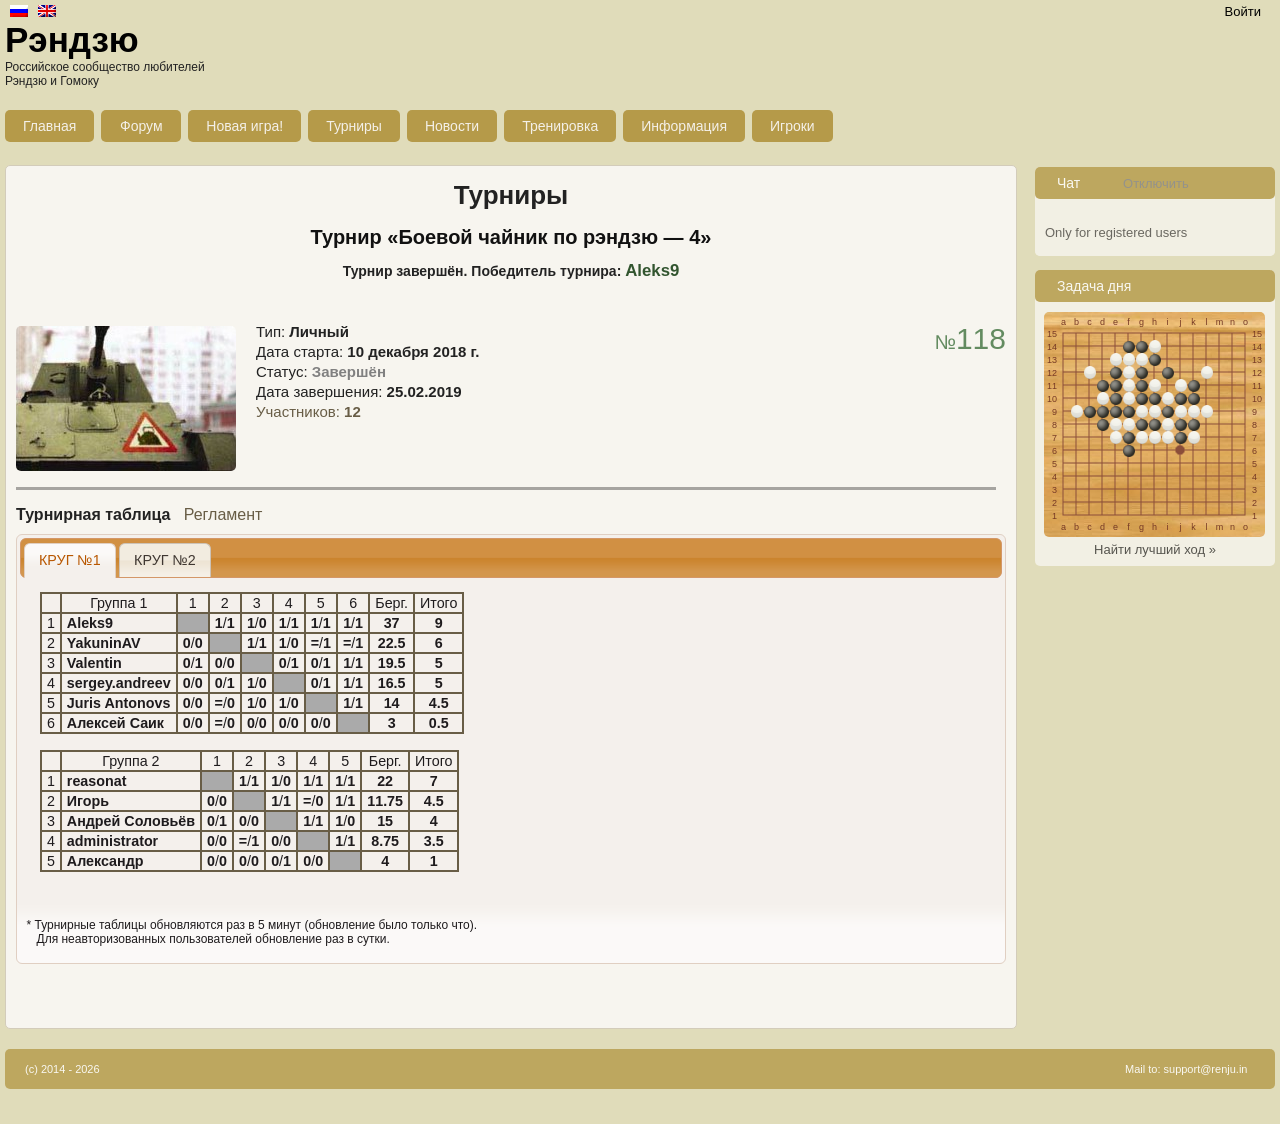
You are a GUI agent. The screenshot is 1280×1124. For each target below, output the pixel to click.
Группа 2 (130, 761)
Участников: (308, 411)
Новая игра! (244, 126)
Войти (1243, 11)
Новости (452, 126)
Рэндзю (72, 39)
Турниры (354, 126)
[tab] (70, 560)
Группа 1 (118, 603)
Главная (49, 126)
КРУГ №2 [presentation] (165, 560)
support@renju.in (1206, 1069)
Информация (684, 126)
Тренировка (560, 126)
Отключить (1156, 183)
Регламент (223, 514)
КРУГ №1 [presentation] (70, 560)
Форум (141, 126)
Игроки (792, 126)
